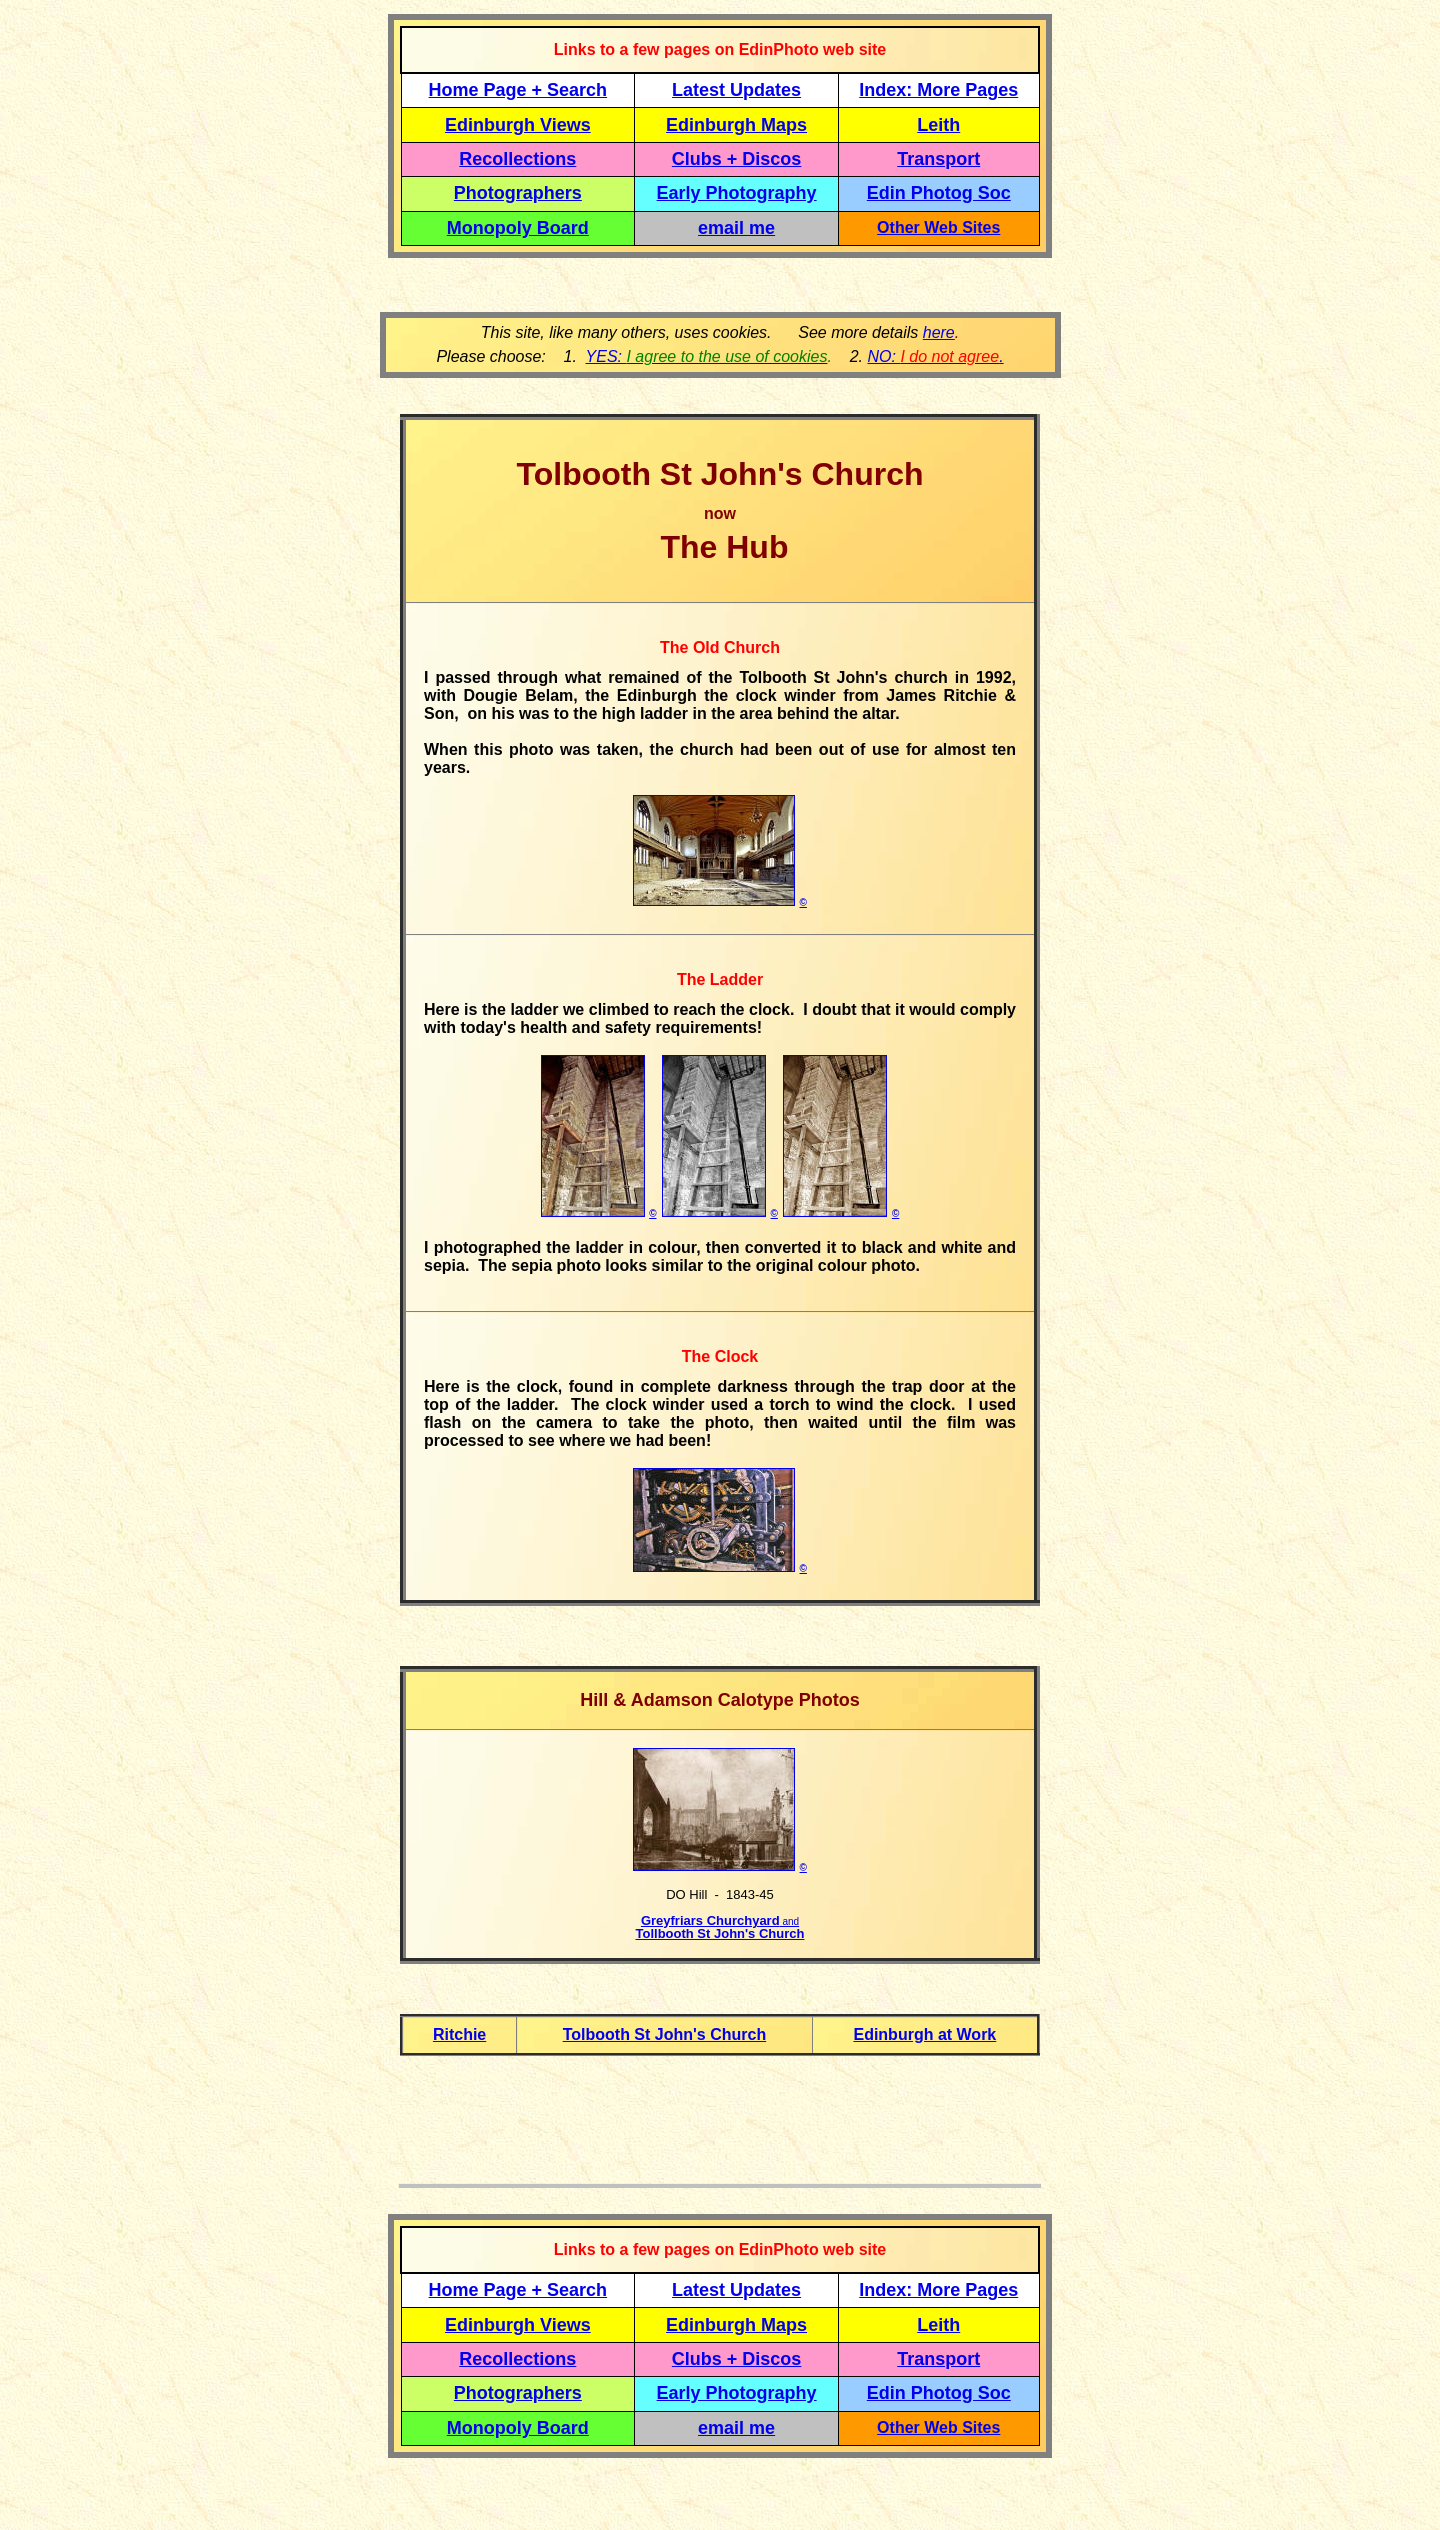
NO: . (935, 356)
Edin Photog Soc (939, 193)
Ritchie (459, 2034)
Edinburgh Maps (736, 125)
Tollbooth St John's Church (720, 1933)
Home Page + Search (518, 90)
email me (736, 228)
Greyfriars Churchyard (710, 1920)
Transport (938, 159)
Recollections (517, 159)
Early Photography (737, 193)
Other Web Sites (938, 227)
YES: (707, 356)
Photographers (518, 193)
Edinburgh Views (518, 125)
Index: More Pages (938, 90)
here (939, 332)
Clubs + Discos (737, 159)
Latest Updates (736, 90)
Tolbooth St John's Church (664, 2034)
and (789, 1921)
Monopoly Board (518, 228)
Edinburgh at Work (924, 2034)
